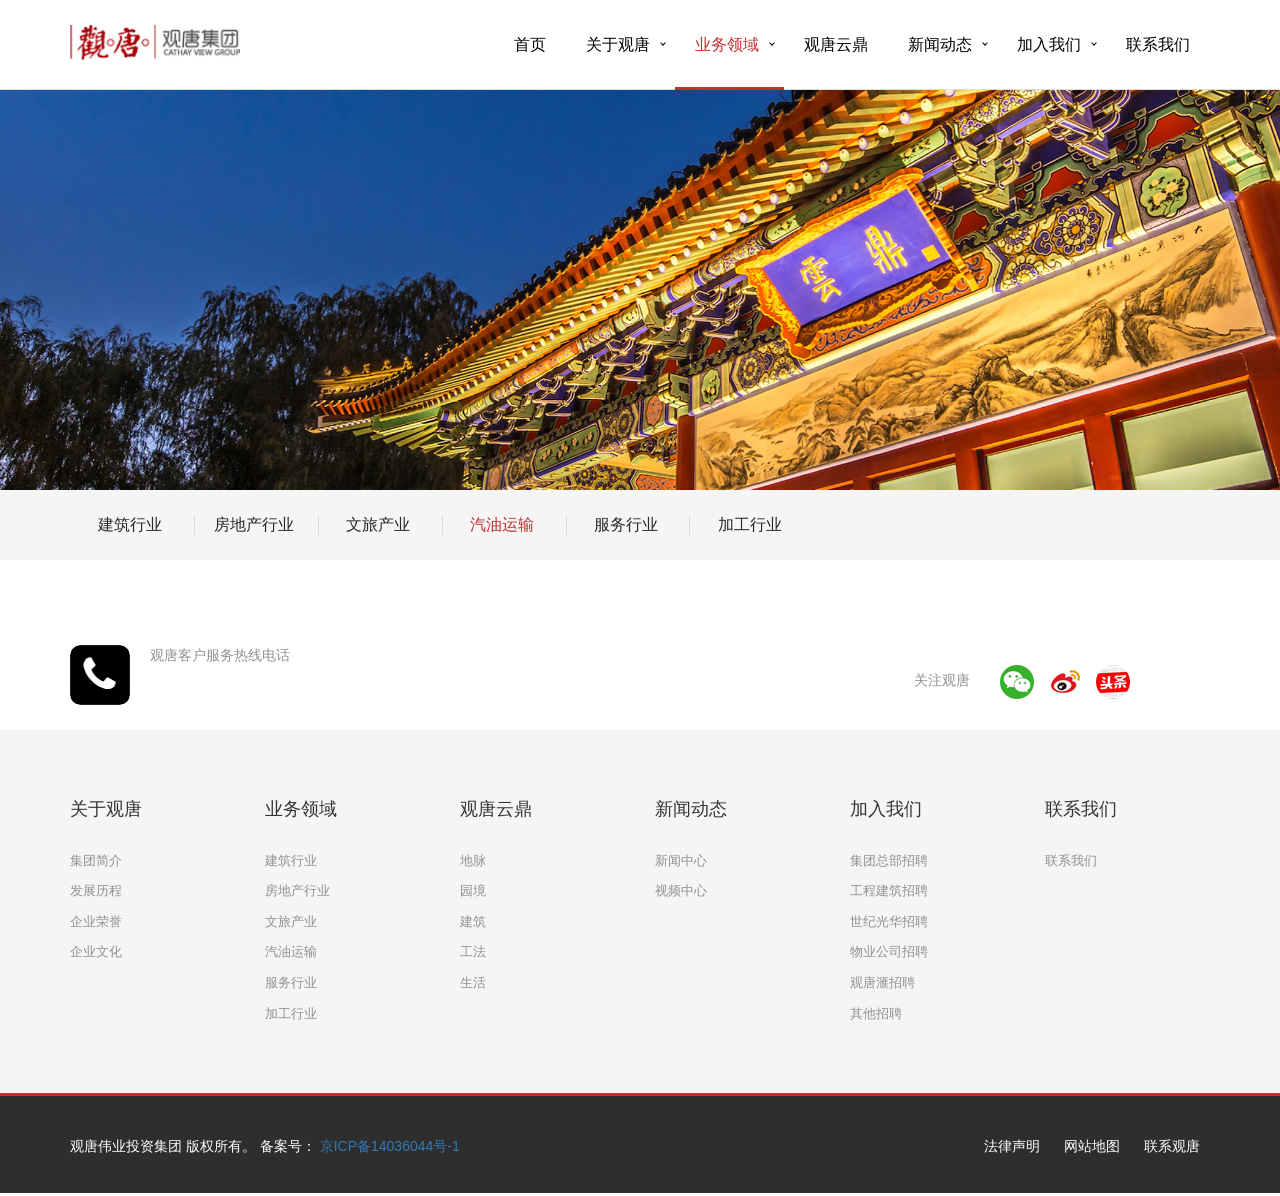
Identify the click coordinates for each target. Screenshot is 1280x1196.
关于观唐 (618, 44)
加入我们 (1049, 44)
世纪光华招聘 (889, 921)
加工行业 (750, 524)
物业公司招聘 (889, 951)
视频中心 (681, 890)
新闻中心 (681, 860)
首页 (530, 44)
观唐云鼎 (836, 44)
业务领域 (727, 44)
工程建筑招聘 (889, 890)
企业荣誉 (96, 921)
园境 (473, 890)
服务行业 (626, 524)
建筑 (473, 921)
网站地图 (1092, 1146)
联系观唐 (1172, 1146)
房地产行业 (254, 524)
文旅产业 (378, 524)
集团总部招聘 (889, 860)
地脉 (473, 860)
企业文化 (96, 951)
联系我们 (1158, 44)
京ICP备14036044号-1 (390, 1146)
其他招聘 (876, 1013)
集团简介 (96, 860)
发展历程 (96, 890)
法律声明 (1012, 1146)
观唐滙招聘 (882, 982)
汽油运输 (502, 524)
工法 (473, 951)
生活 (473, 982)
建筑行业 (130, 524)
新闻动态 (940, 44)
